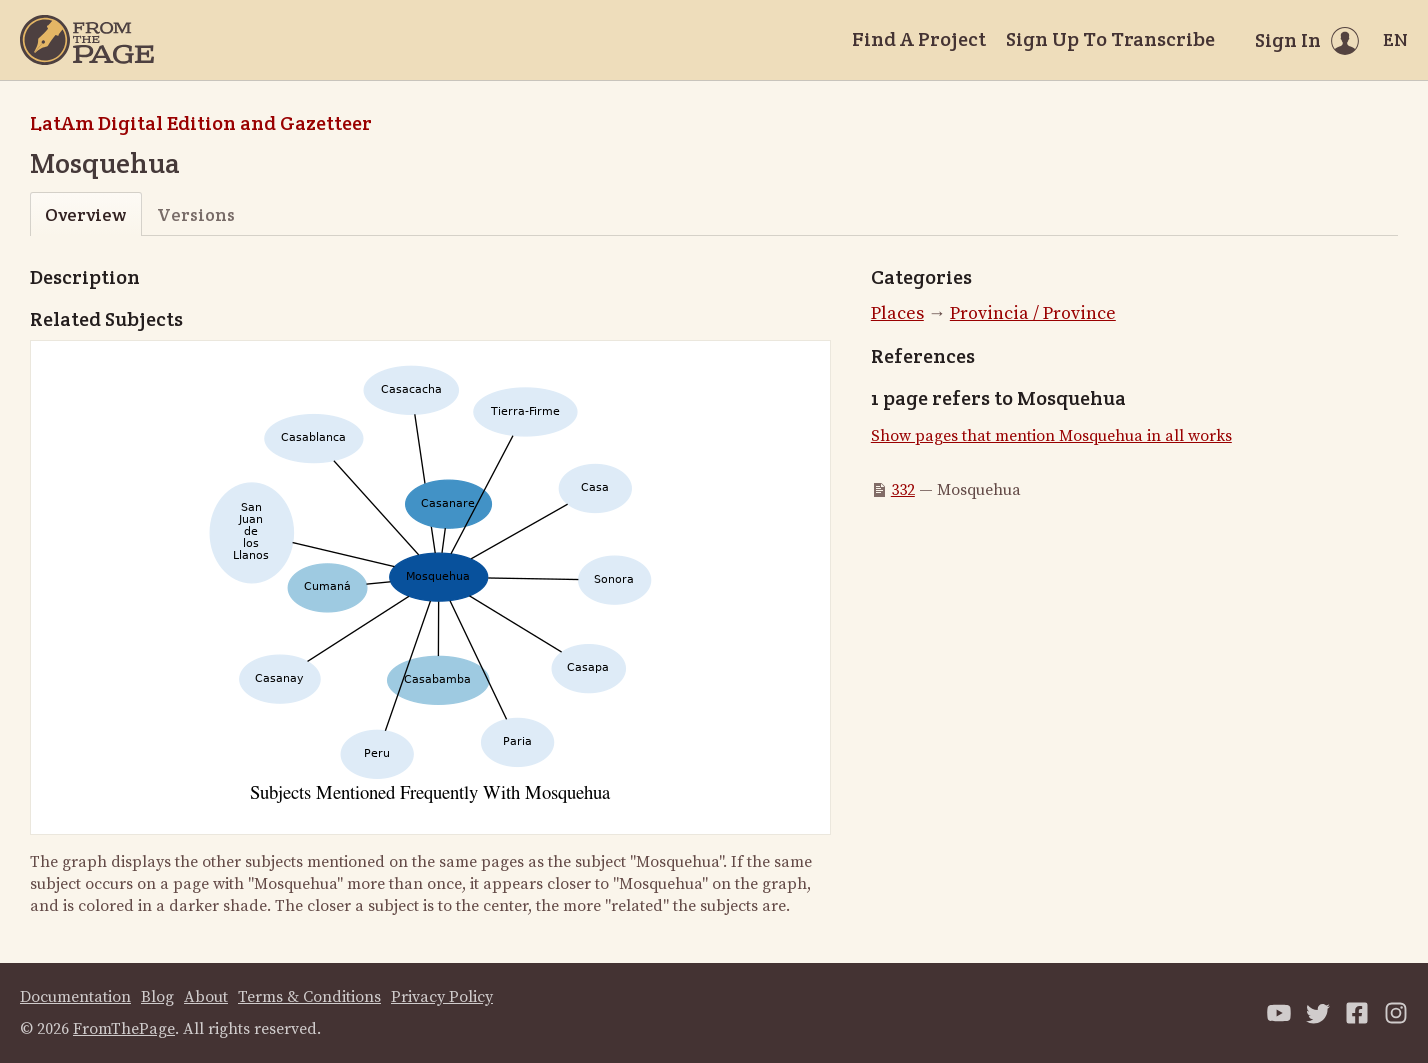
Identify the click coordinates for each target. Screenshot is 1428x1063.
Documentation (75, 997)
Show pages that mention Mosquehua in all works (1051, 436)
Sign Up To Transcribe (1110, 39)
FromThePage (124, 1029)
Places (897, 313)
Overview (85, 214)
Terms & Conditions (309, 997)
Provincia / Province (1033, 313)
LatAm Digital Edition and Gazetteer (201, 123)
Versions (196, 214)
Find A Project (919, 39)
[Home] (87, 40)
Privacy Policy (442, 997)
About (206, 997)
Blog (157, 997)
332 (903, 490)
